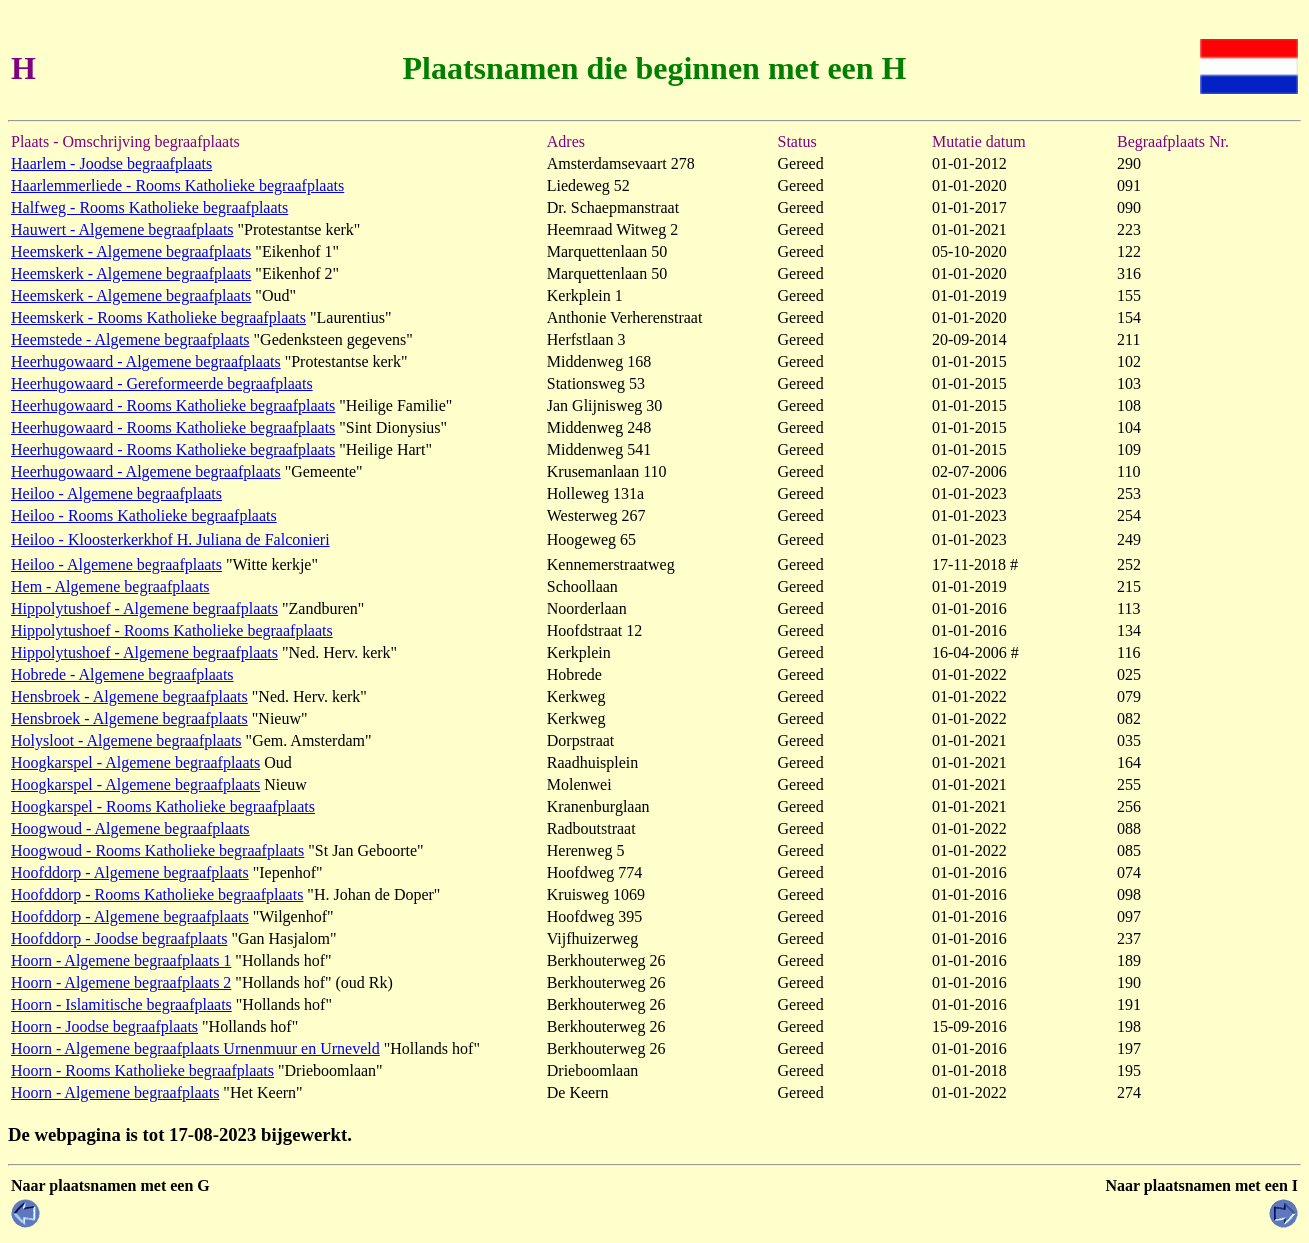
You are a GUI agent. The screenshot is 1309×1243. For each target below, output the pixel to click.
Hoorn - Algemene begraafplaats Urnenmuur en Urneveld (195, 1048)
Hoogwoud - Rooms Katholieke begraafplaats (157, 850)
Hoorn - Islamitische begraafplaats (121, 1004)
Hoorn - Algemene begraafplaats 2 (121, 982)
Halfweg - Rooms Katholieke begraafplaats (149, 207)
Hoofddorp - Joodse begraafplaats (119, 938)
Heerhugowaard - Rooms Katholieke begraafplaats (173, 405)
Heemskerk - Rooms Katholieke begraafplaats (158, 317)
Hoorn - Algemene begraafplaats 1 (121, 960)
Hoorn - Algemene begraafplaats (115, 1092)
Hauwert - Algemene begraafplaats (122, 229)
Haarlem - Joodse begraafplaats (111, 163)
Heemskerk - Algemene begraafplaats (131, 251)
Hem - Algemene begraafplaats (110, 586)
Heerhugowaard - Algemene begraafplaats (146, 361)
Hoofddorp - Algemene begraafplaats (130, 872)
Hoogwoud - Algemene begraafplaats (130, 828)
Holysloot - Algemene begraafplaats (126, 740)
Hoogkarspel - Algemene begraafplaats (135, 762)
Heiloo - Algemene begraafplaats (116, 493)
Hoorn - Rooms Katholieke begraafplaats (142, 1070)
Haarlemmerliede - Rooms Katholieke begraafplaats (177, 185)
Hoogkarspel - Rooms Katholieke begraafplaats (163, 806)
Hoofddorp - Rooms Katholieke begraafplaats (157, 894)
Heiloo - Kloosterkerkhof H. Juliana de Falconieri (170, 539)
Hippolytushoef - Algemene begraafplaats (144, 608)
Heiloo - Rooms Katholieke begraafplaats (144, 515)
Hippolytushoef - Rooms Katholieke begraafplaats (172, 630)
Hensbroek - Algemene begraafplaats (129, 696)
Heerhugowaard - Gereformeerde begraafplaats (162, 383)
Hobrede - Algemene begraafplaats (122, 674)
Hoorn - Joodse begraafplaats (104, 1026)
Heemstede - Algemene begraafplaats (130, 339)
